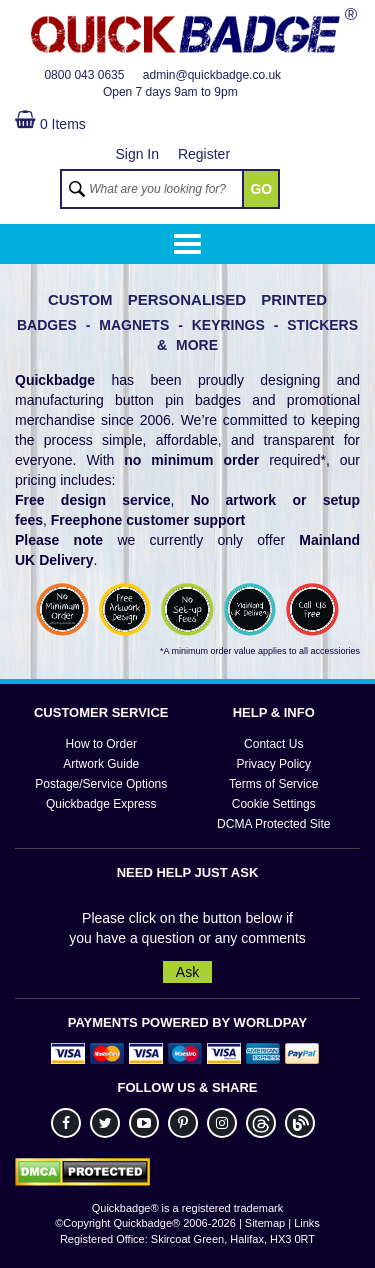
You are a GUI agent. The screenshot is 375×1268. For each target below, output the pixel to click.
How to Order (101, 744)
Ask (187, 972)
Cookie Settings (274, 804)
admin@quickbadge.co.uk (212, 75)
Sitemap (265, 1223)
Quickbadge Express (101, 804)
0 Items (50, 124)
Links (307, 1223)
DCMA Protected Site (273, 824)
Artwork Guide (101, 764)
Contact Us (273, 744)
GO (261, 189)
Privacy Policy (273, 764)
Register (204, 154)
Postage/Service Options (101, 784)
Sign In (137, 154)
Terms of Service (273, 784)
